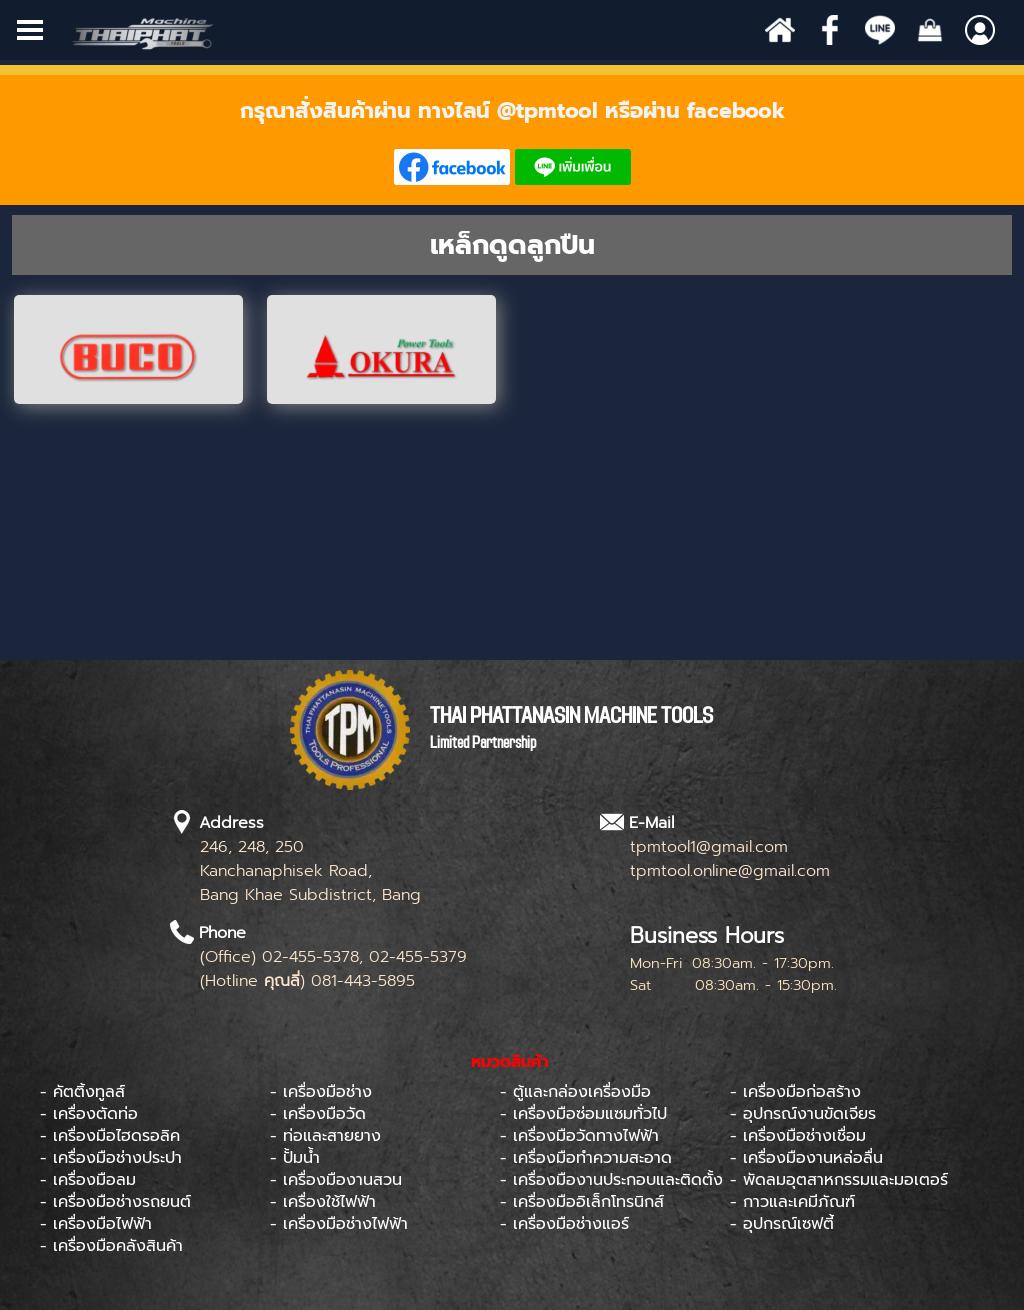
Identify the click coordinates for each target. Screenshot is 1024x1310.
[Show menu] (30, 30)
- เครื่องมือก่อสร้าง (795, 1092)
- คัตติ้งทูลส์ (82, 1092)
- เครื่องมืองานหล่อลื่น (806, 1158)
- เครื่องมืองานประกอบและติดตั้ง (611, 1180)
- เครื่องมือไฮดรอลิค (110, 1136)
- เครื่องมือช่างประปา (111, 1158)
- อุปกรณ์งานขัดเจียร (803, 1114)
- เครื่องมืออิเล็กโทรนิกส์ (582, 1202)
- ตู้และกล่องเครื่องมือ (575, 1092)
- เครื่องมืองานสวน (336, 1180)
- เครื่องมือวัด (318, 1114)
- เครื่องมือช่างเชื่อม (798, 1136)
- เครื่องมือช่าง (321, 1092)
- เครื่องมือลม (88, 1180)
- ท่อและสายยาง (325, 1136)
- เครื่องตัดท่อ (89, 1114)
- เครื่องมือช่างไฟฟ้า (339, 1224)
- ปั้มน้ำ (295, 1158)
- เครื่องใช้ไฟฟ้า (323, 1202)
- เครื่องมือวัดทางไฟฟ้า (579, 1136)
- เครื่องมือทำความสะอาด (586, 1158)
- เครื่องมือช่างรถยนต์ (115, 1202)
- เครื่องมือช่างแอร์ (564, 1224)
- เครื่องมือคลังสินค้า (111, 1246)
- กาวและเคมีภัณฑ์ (792, 1202)
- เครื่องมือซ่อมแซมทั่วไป (583, 1114)
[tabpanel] (512, 140)
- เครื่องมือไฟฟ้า (96, 1224)
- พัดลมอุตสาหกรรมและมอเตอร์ (839, 1180)
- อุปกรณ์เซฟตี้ (782, 1224)
